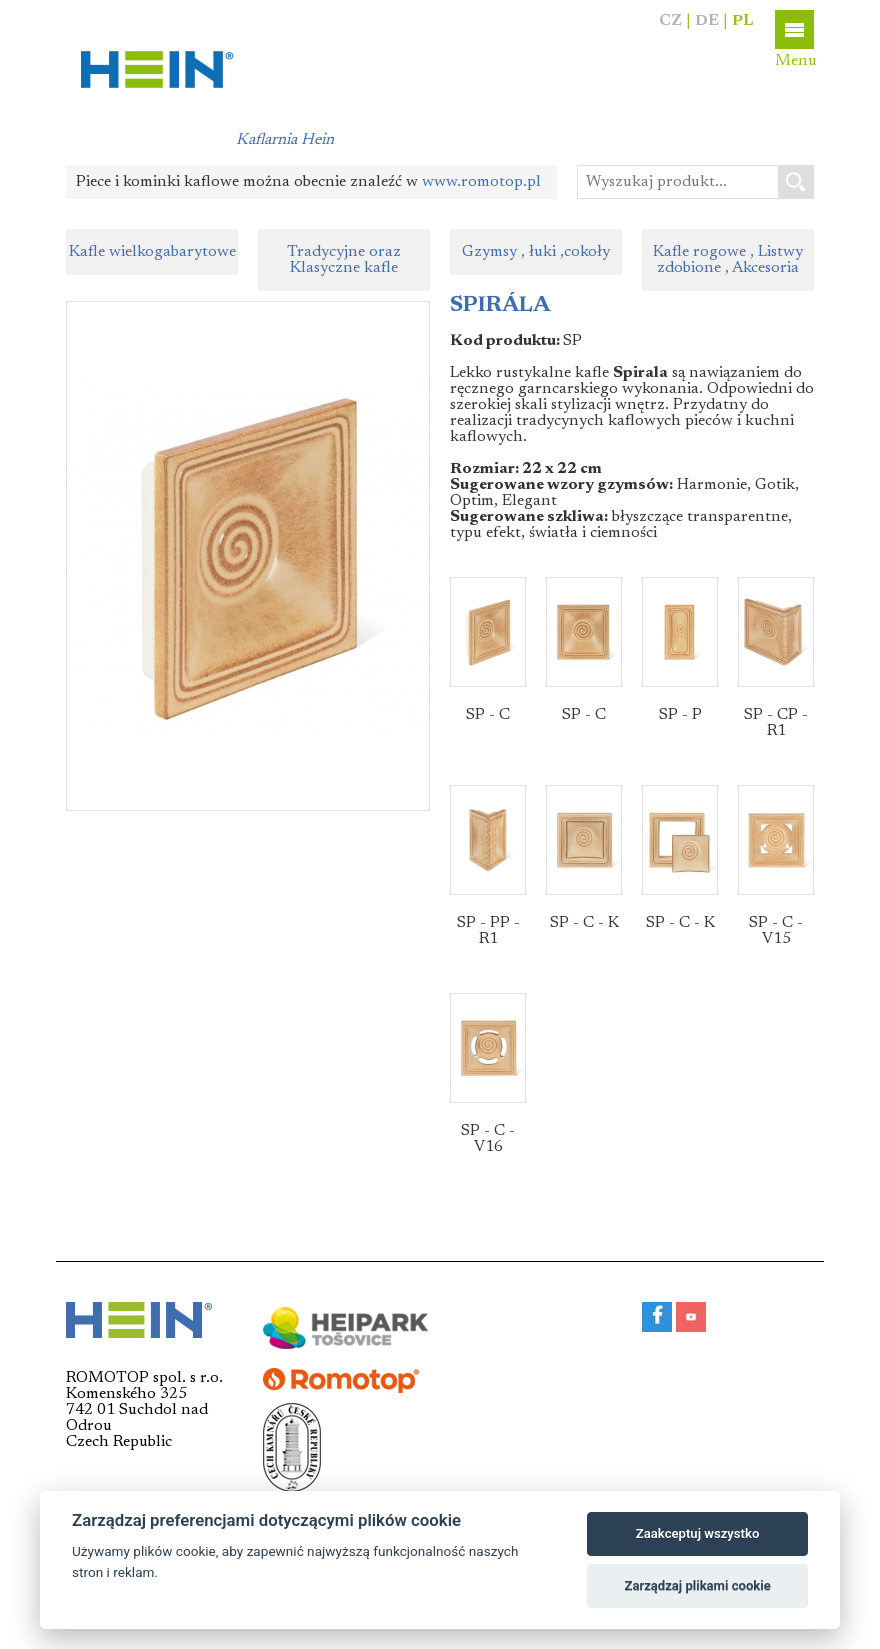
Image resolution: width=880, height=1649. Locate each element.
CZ (670, 21)
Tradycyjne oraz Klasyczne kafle (344, 260)
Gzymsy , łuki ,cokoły (536, 252)
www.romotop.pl (481, 182)
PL (743, 21)
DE (707, 21)
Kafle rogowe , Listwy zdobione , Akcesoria (728, 260)
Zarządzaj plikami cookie (697, 1585)
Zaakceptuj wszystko (697, 1533)
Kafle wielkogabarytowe (152, 252)
